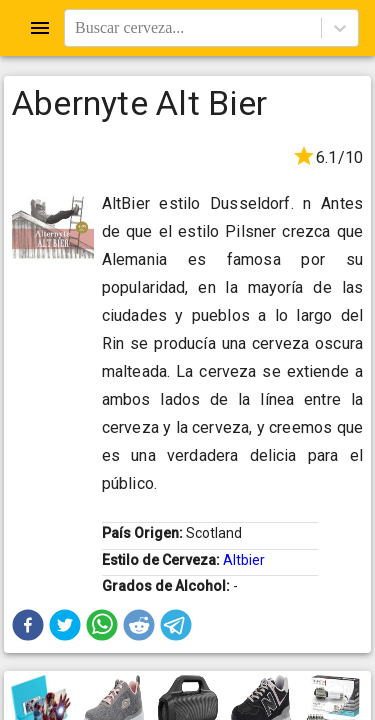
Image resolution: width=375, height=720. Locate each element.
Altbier (244, 560)
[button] (28, 625)
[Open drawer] (40, 28)
